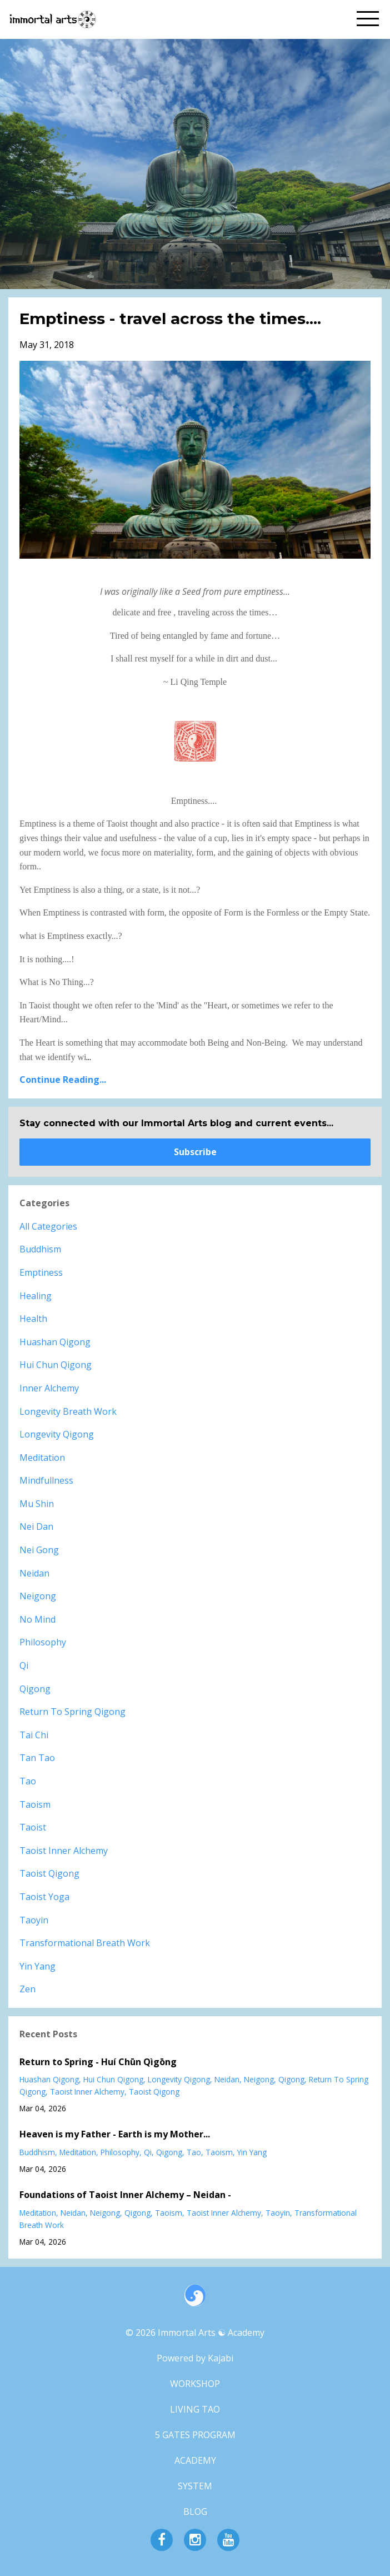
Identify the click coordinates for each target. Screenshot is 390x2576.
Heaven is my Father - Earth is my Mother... (114, 2134)
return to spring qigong (72, 1711)
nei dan (36, 1526)
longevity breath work (68, 1411)
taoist (32, 1827)
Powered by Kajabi (195, 2358)
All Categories (48, 1226)
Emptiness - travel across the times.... (170, 318)
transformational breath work (84, 1943)
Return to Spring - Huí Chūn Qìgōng (98, 2062)
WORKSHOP (195, 2384)
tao (27, 1781)
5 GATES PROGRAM (195, 2435)
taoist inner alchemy (63, 1850)
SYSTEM (195, 2486)
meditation (42, 1457)
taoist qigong (49, 1873)
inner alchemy (49, 1388)
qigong (35, 1689)
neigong (37, 1596)
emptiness (41, 1272)
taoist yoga (44, 1897)
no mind (37, 1619)
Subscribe (195, 1152)
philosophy (42, 1642)
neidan (34, 1573)
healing (35, 1296)
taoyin (33, 1920)
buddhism (40, 1249)
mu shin (36, 1504)
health (33, 1318)
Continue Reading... (62, 1079)
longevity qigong (56, 1434)
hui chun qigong (55, 1365)
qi (23, 1665)
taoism (35, 1804)
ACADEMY (195, 2460)
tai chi (33, 1735)
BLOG (195, 2511)
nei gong (39, 1550)
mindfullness (46, 1480)
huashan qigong (55, 1342)
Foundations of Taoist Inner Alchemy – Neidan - (125, 2195)
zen (27, 1989)
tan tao (37, 1758)
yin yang (37, 1966)
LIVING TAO (195, 2409)
